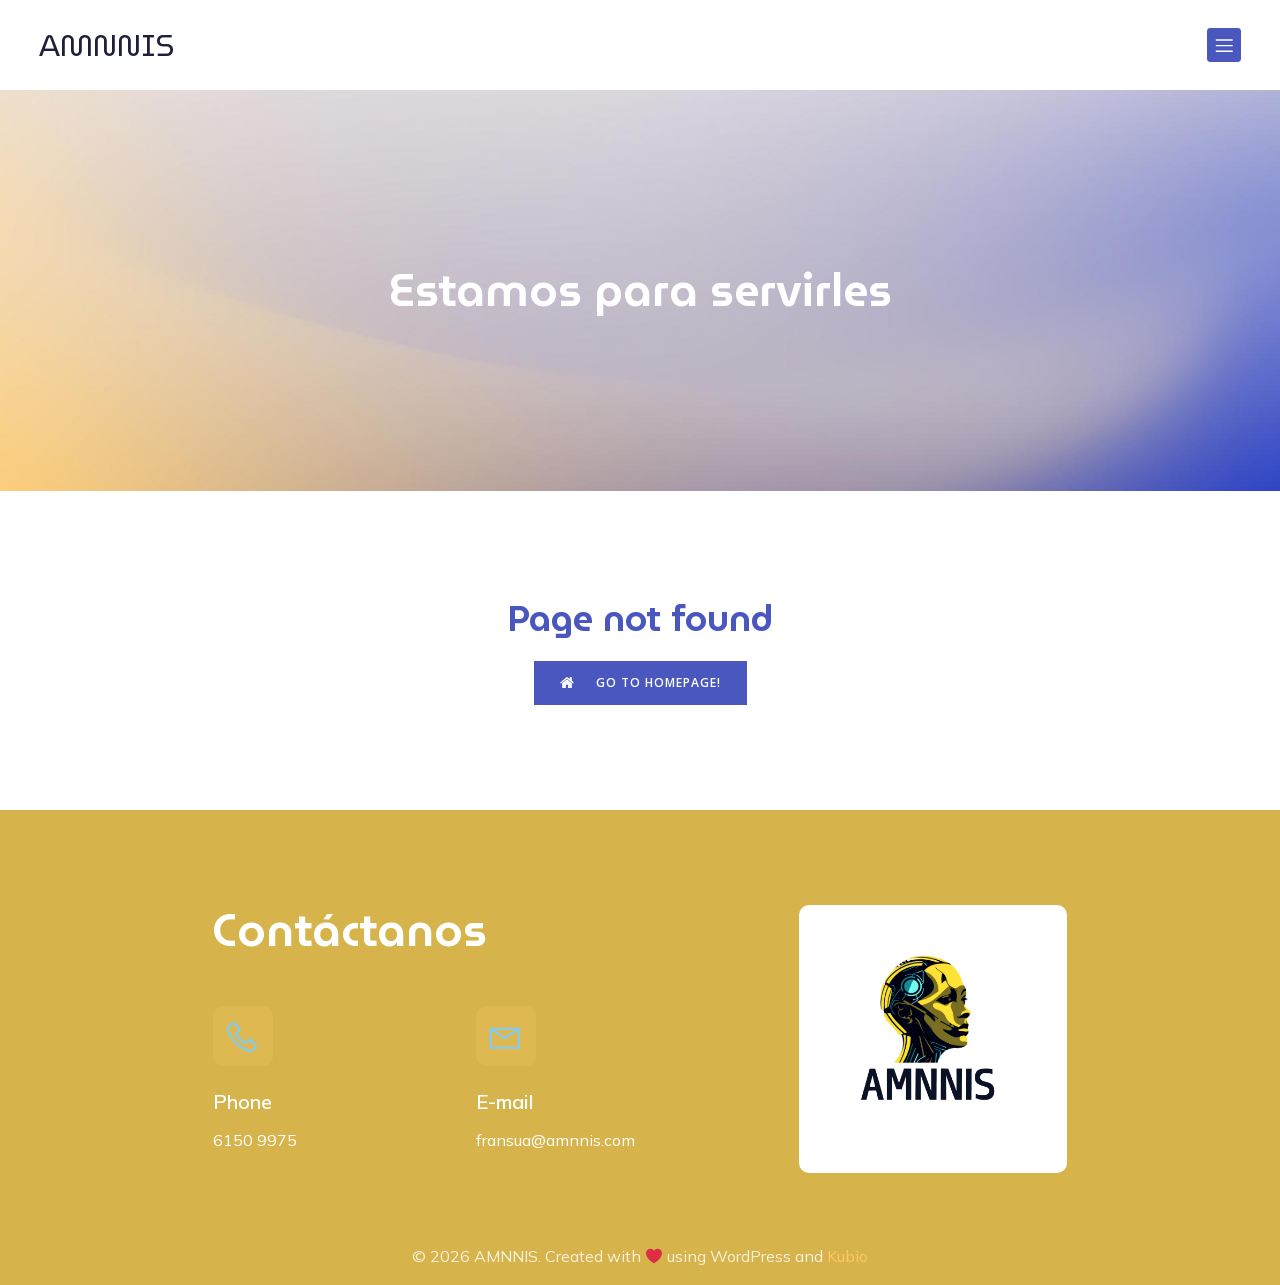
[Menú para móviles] (1224, 45)
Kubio (847, 1256)
